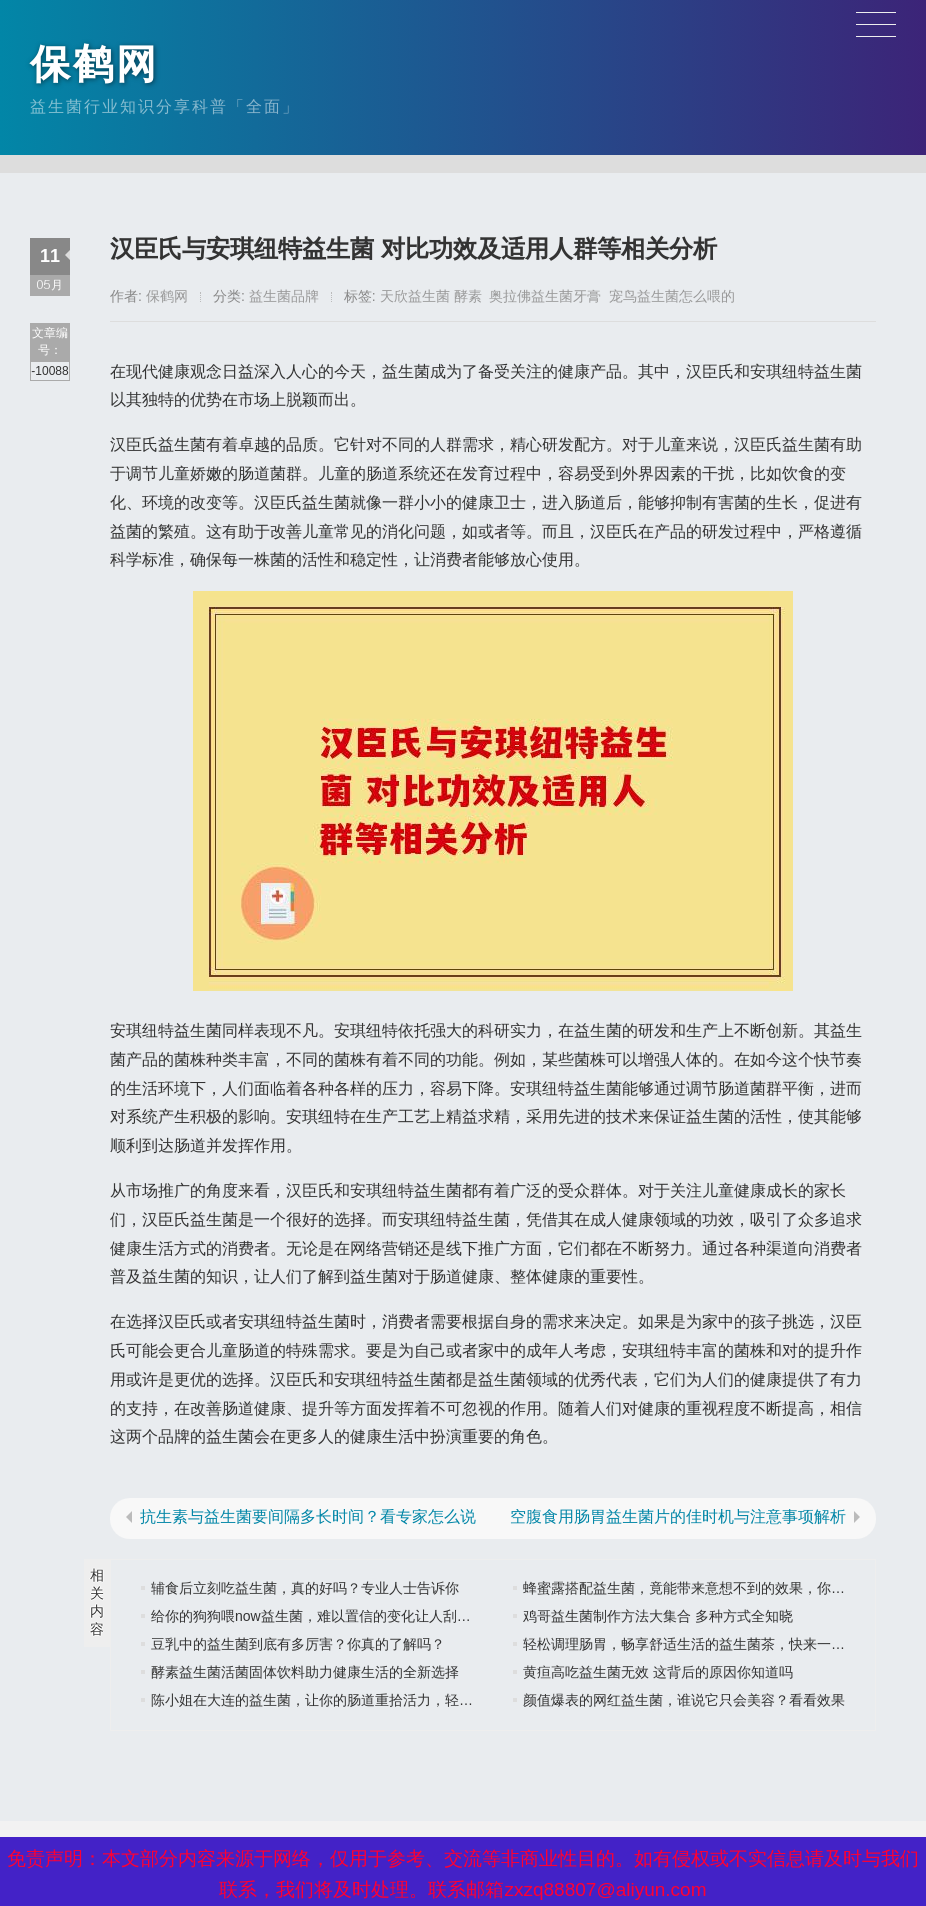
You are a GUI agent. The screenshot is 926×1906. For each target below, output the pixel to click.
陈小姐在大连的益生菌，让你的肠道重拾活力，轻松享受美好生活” (356, 1700)
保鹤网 (94, 64)
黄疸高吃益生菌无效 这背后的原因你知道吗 (658, 1672)
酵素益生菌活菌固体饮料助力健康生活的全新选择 (305, 1672)
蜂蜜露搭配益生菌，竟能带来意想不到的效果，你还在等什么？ (719, 1588)
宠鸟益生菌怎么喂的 (672, 296)
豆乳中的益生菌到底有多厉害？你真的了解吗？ (298, 1644)
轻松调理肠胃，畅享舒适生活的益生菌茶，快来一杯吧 (691, 1644)
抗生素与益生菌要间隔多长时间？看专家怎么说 (308, 1517)
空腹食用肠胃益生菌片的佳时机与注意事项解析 (678, 1517)
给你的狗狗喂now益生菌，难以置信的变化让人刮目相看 (325, 1616)
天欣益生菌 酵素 (431, 296)
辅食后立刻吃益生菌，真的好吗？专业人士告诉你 (305, 1588)
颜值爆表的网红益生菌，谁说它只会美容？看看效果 (684, 1700)
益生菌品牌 (284, 296)
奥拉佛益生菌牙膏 (545, 296)
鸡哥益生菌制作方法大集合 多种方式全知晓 (658, 1616)
